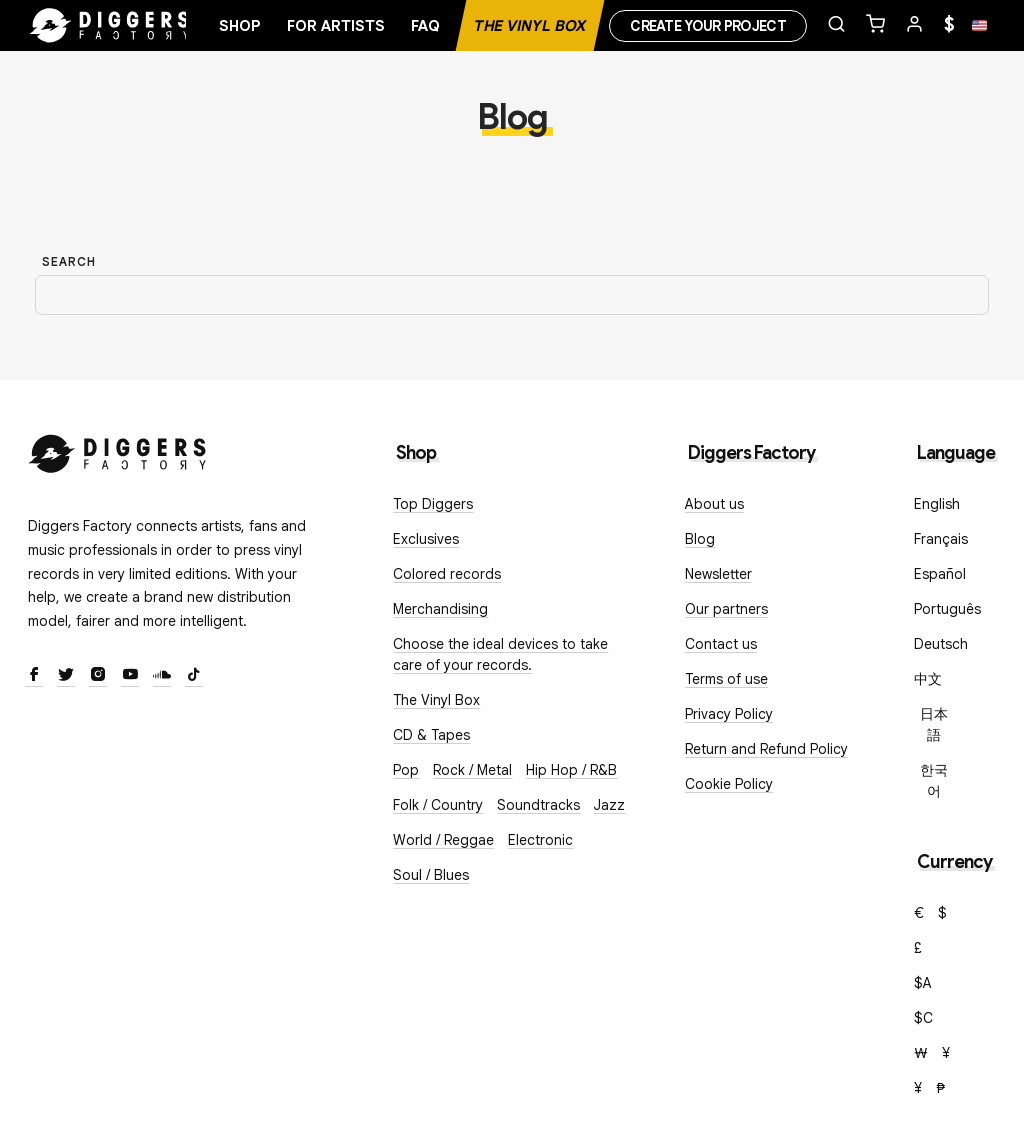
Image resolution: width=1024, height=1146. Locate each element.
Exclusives (426, 539)
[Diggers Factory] (118, 449)
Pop (406, 770)
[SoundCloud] (162, 676)
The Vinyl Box (530, 26)
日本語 (934, 724)
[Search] (512, 295)
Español (940, 574)
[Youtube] (130, 676)
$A (923, 983)
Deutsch (941, 644)
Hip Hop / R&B (571, 770)
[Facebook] (34, 676)
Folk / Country (438, 805)
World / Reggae (443, 840)
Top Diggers (433, 504)
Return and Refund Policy (766, 749)
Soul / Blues (431, 875)
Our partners (726, 609)
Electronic (540, 840)
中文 (928, 679)
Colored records (447, 574)
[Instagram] (98, 676)
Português (947, 609)
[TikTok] (194, 676)
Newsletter (718, 574)
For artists (336, 26)
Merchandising (440, 609)
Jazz (609, 805)
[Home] (110, 26)
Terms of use (726, 679)
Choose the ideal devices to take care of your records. (500, 654)
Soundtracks (538, 805)
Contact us (721, 644)
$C (923, 1018)
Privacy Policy (729, 714)
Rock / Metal (472, 770)
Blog (700, 539)
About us (714, 504)
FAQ (425, 26)
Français (941, 539)
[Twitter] (66, 676)
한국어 (934, 780)
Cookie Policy (729, 784)
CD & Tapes (431, 735)
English (937, 504)
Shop (240, 26)
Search (69, 261)
